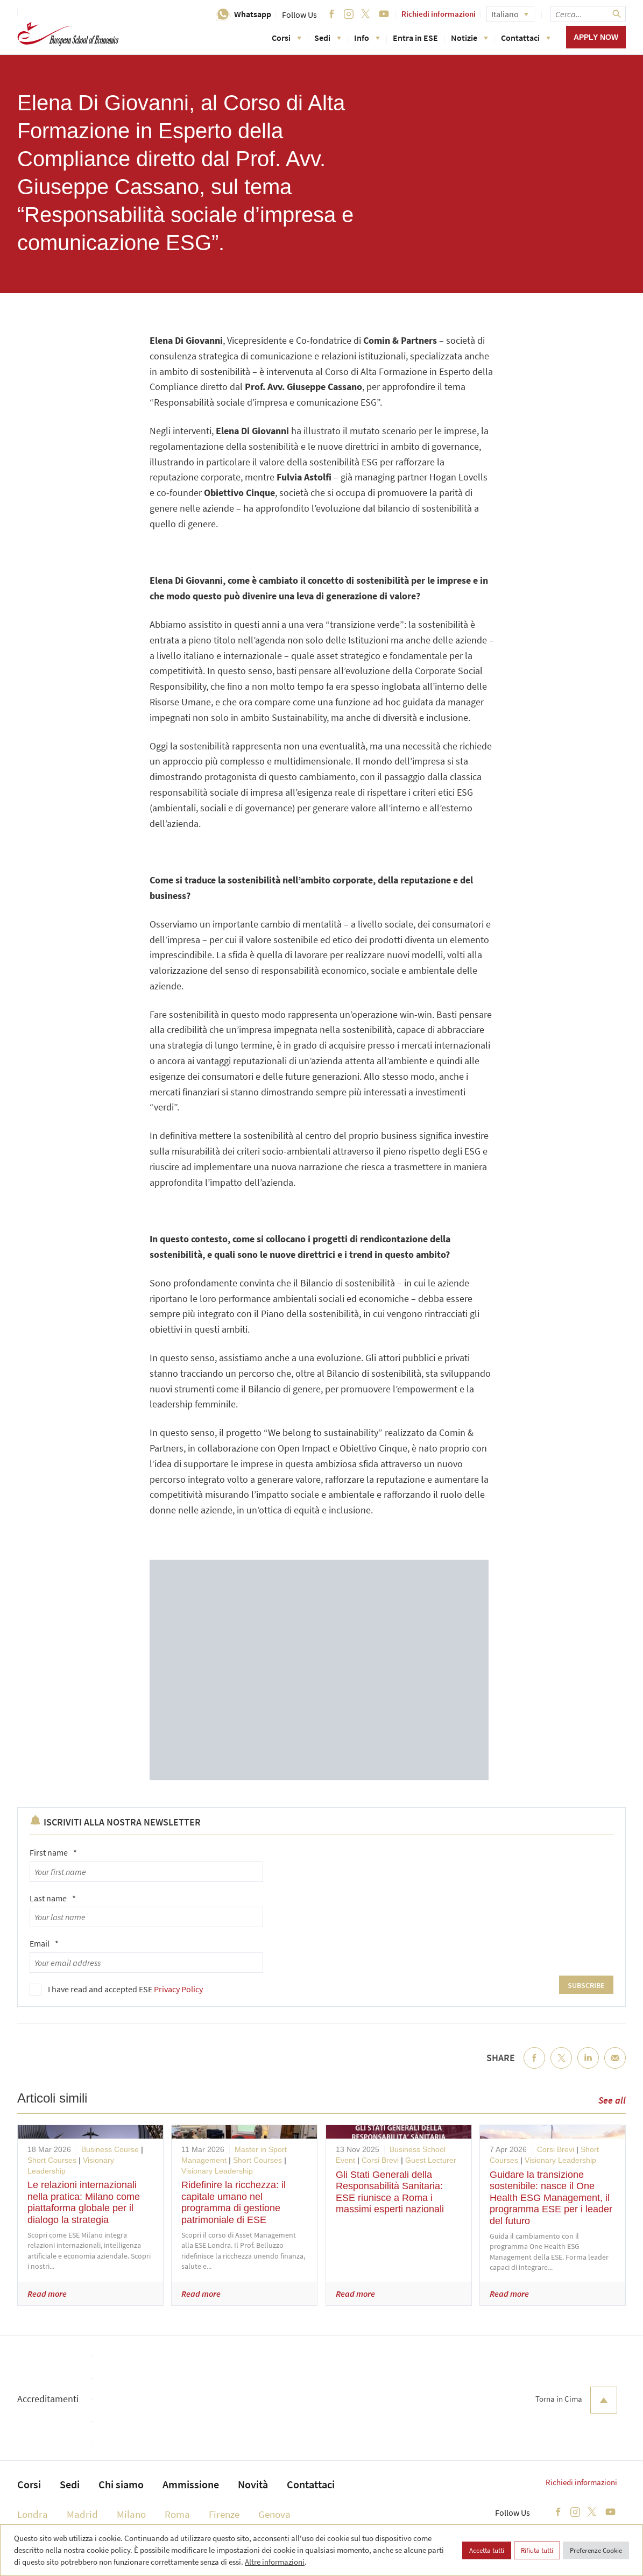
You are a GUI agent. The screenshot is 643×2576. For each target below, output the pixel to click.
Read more (47, 2293)
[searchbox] (588, 14)
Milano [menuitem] (131, 2514)
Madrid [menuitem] (82, 2514)
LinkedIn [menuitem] (588, 2066)
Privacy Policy (178, 1989)
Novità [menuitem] (253, 2484)
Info (367, 37)
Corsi (286, 37)
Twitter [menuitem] (561, 2066)
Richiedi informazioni (438, 14)
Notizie (469, 37)
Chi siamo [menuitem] (121, 2484)
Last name (53, 1898)
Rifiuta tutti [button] (537, 2550)
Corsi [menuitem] (29, 2484)
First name (53, 1852)
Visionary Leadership (217, 2171)
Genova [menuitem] (274, 2514)
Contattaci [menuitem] (311, 2484)
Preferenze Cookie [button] (596, 2550)
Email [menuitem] (615, 2066)
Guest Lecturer (430, 2160)
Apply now (596, 37)
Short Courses (51, 2160)
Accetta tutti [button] (486, 2550)
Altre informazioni (275, 2562)
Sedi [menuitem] (70, 2484)
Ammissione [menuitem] (190, 2484)
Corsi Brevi (380, 2160)
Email (44, 1943)
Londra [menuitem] (32, 2514)
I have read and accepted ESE (125, 1989)
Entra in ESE (415, 37)
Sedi (327, 37)
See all (612, 2100)
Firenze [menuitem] (224, 2514)
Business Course (110, 2149)
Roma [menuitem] (177, 2514)
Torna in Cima (576, 2400)
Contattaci (525, 37)
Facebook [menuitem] (534, 2066)
